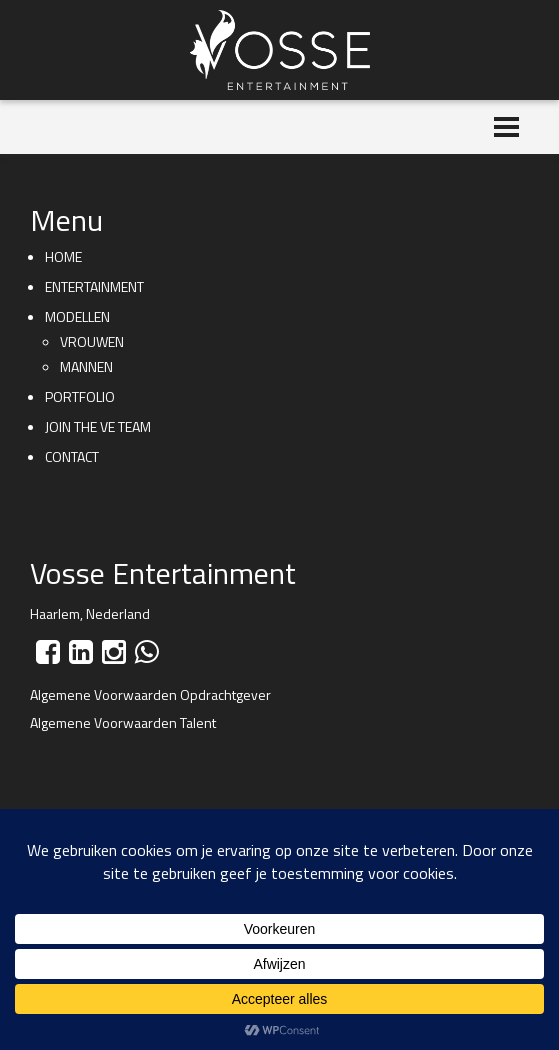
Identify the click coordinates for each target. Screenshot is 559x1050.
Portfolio (80, 396)
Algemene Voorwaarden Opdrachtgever (150, 694)
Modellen (77, 316)
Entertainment (94, 286)
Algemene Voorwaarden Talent (123, 722)
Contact (72, 456)
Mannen (86, 366)
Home (63, 256)
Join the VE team (98, 426)
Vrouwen (92, 341)
